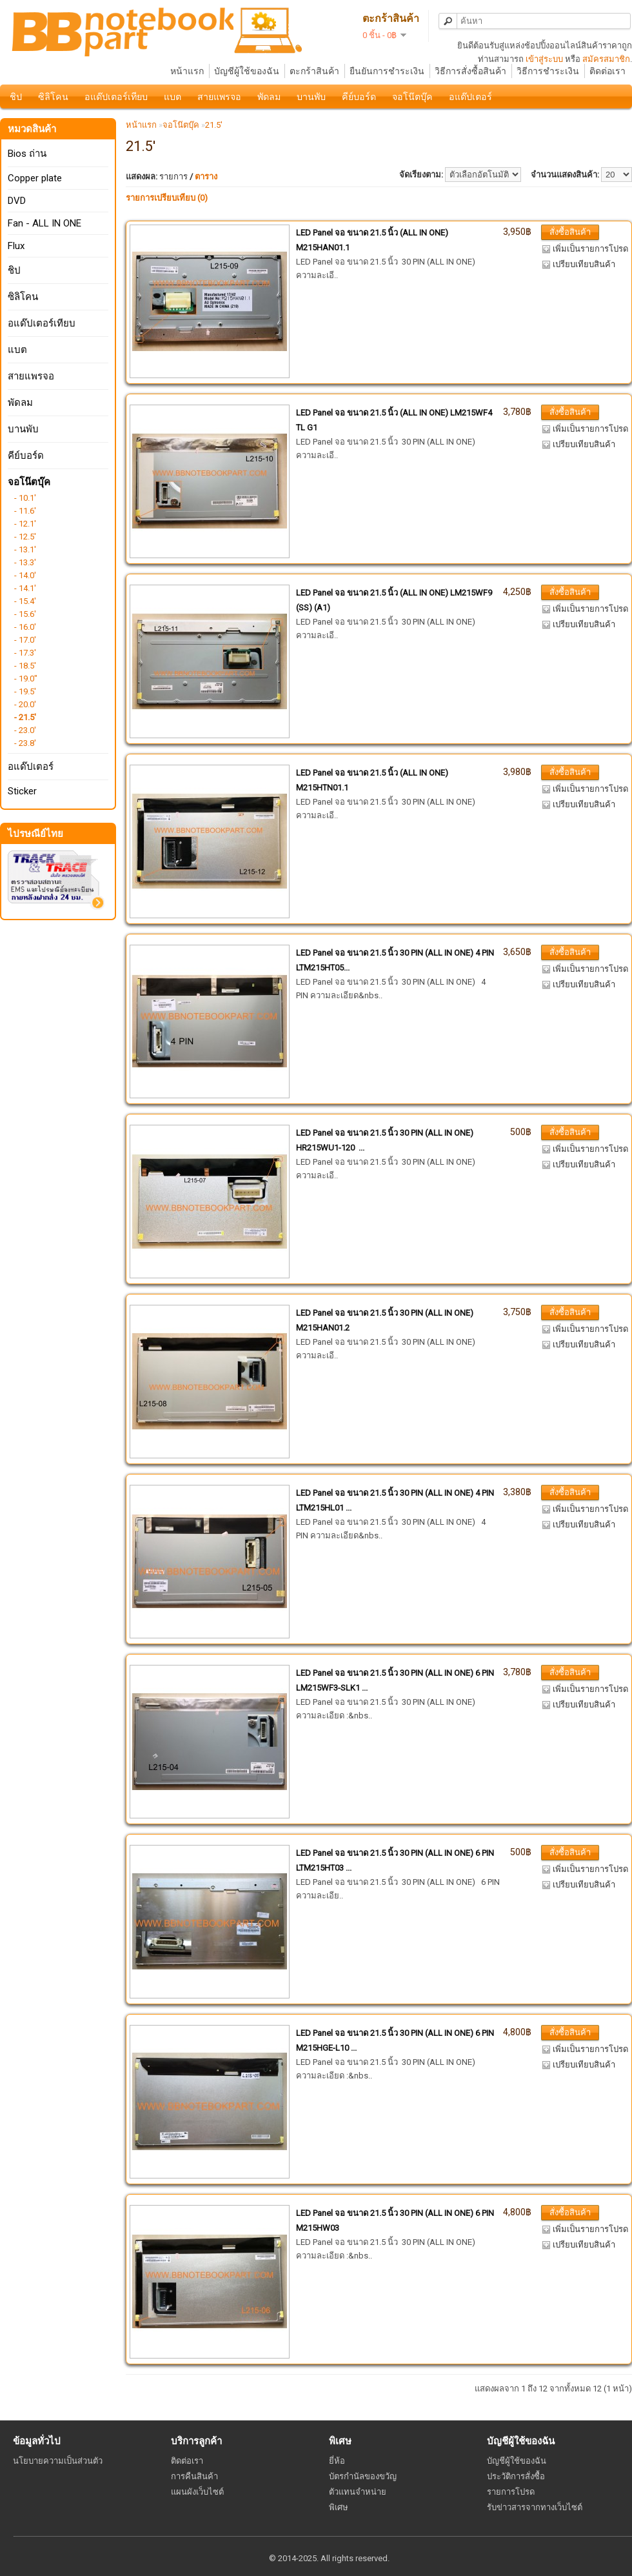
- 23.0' (25, 730)
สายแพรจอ (219, 97)
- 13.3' (25, 562)
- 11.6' (25, 511)
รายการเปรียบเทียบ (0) (167, 198)
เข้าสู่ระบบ (544, 59)
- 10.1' (25, 498)
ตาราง (206, 176)
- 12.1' (25, 523)
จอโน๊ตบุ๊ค (412, 97)
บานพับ (311, 97)
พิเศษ (338, 2507)
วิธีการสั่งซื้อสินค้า (470, 71)
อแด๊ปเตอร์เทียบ (116, 97)
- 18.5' (25, 665)
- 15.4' (25, 601)
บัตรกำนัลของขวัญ (363, 2476)
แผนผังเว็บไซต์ (197, 2492)
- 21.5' (25, 717)
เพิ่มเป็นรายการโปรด (590, 249)
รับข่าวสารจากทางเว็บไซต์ (534, 2507)
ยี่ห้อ (337, 2461)
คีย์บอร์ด (359, 97)
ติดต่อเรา (607, 71)
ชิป (16, 97)
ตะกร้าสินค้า (314, 71)
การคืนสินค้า (194, 2476)
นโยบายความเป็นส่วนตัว (58, 2461)
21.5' (213, 125)
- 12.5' (25, 536)
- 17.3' (25, 653)
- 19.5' (25, 691)
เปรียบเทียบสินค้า (584, 264)
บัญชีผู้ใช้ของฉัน (246, 71)
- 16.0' (25, 627)
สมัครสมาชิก (606, 59)
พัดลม (269, 97)
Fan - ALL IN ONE (44, 223)
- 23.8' (25, 743)
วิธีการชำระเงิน (548, 71)
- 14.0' (25, 575)
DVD (17, 200)
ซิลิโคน (53, 97)
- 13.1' (25, 549)
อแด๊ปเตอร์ (470, 97)
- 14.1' (25, 588)
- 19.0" (25, 678)
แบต (172, 97)
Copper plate (35, 178)
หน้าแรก (187, 71)
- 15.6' (25, 614)
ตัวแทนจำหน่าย (357, 2492)
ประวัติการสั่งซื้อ (516, 2476)
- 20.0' (25, 704)
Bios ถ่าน (27, 153)
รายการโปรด (511, 2492)
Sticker (22, 791)
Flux (16, 246)
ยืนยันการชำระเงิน (387, 71)
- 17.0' (25, 640)
